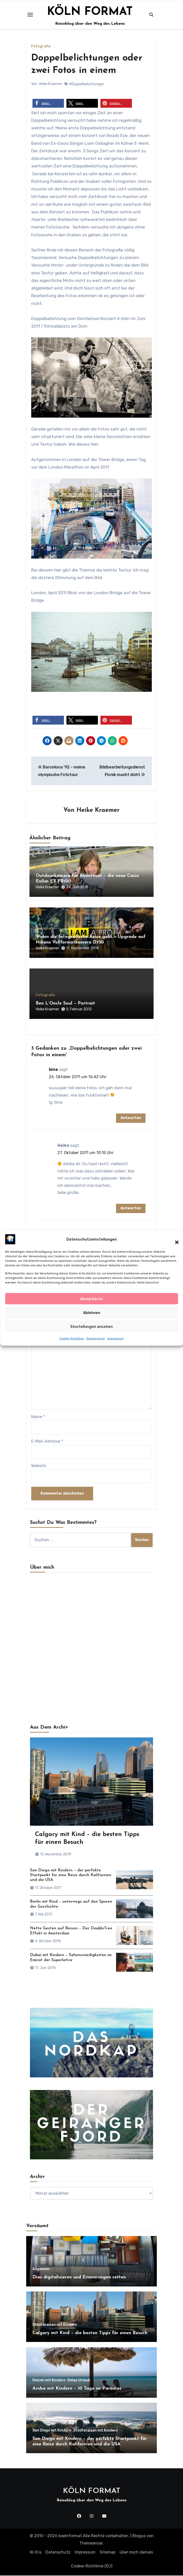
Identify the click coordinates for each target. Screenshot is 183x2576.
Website (38, 1466)
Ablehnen (91, 1312)
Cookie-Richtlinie (71, 1338)
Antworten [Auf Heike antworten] (131, 1209)
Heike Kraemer (50, 84)
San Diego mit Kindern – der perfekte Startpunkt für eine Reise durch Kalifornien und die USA (70, 1875)
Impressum (115, 1338)
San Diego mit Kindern (51, 2431)
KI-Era (35, 2552)
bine (53, 1070)
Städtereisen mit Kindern (54, 2325)
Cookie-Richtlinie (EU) (91, 2566)
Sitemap (107, 2552)
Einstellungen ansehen (91, 1326)
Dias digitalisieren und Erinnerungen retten (79, 2277)
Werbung (64, 867)
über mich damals (136, 2552)
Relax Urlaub (78, 2381)
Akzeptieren (91, 1298)
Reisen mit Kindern (48, 2381)
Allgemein (41, 2269)
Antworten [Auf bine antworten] (131, 1118)
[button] (174, 1239)
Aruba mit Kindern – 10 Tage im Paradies (76, 2389)
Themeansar (91, 2543)
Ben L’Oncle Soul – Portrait (65, 1003)
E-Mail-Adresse (47, 1441)
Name (38, 1417)
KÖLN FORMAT (90, 11)
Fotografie (40, 46)
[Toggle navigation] (30, 15)
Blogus (138, 2536)
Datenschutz (95, 1338)
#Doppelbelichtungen (86, 84)
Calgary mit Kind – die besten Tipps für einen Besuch (90, 2333)
